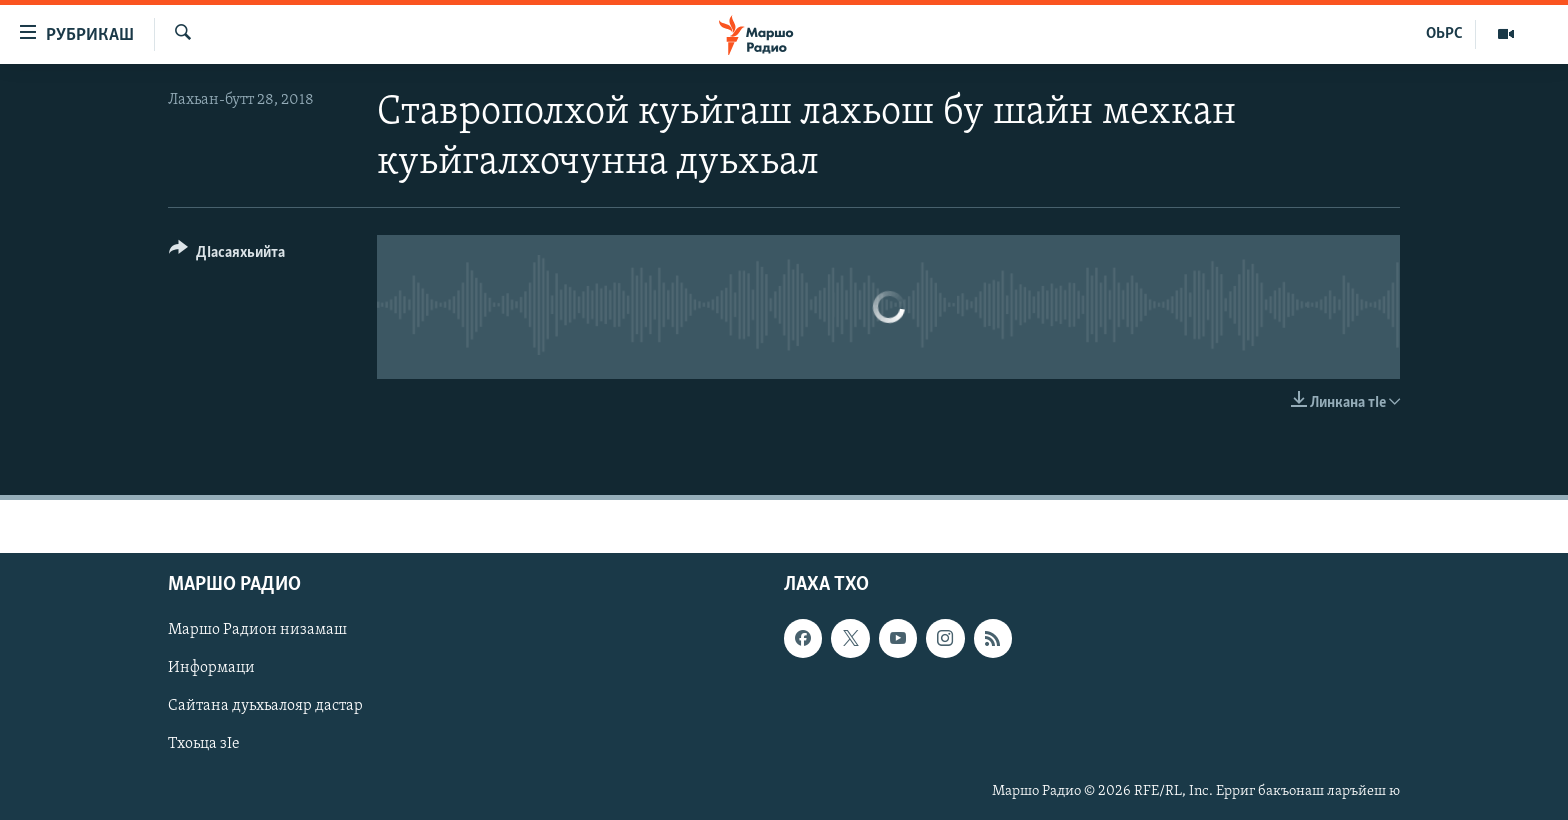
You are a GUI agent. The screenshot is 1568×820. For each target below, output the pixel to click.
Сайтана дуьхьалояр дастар (265, 706)
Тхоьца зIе (204, 744)
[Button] (227, 255)
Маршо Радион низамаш (257, 630)
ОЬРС (1444, 34)
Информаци (211, 668)
